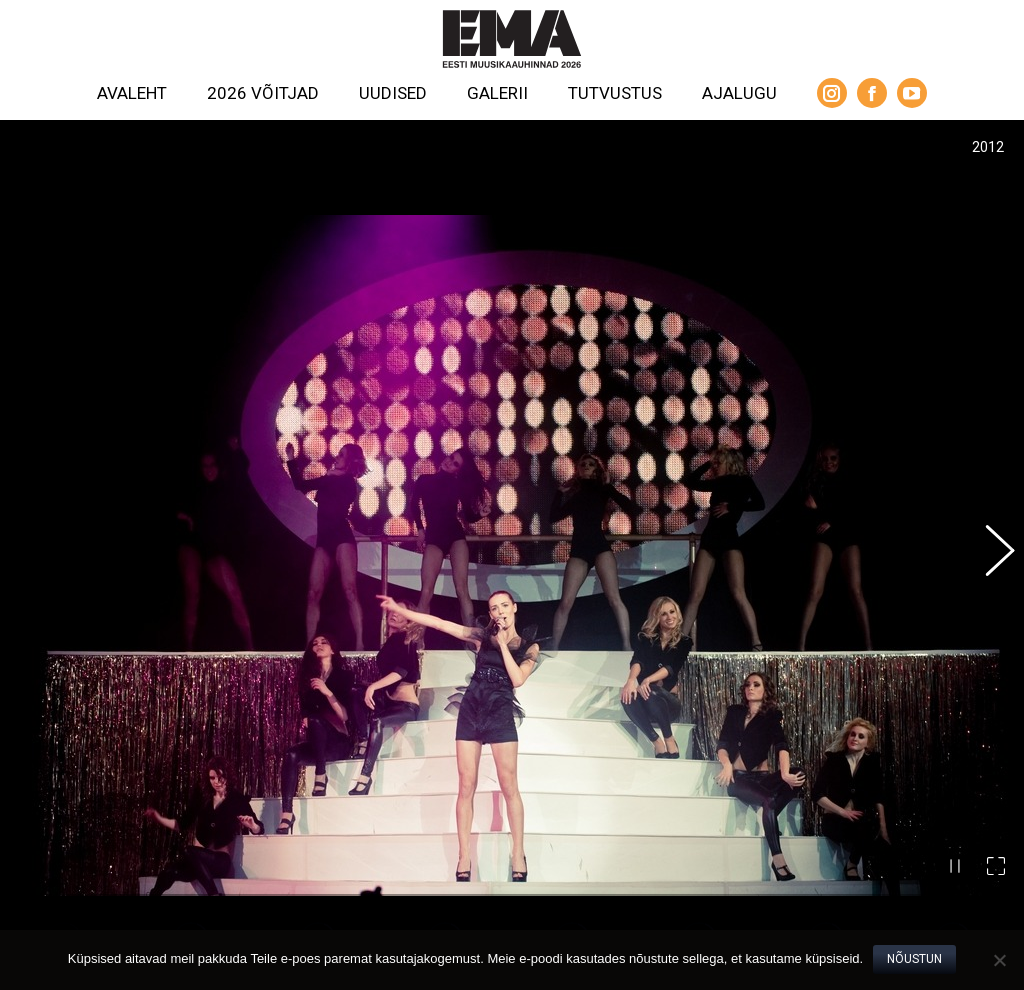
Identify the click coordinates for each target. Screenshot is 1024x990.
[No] (999, 960)
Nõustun (914, 959)
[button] (989, 517)
